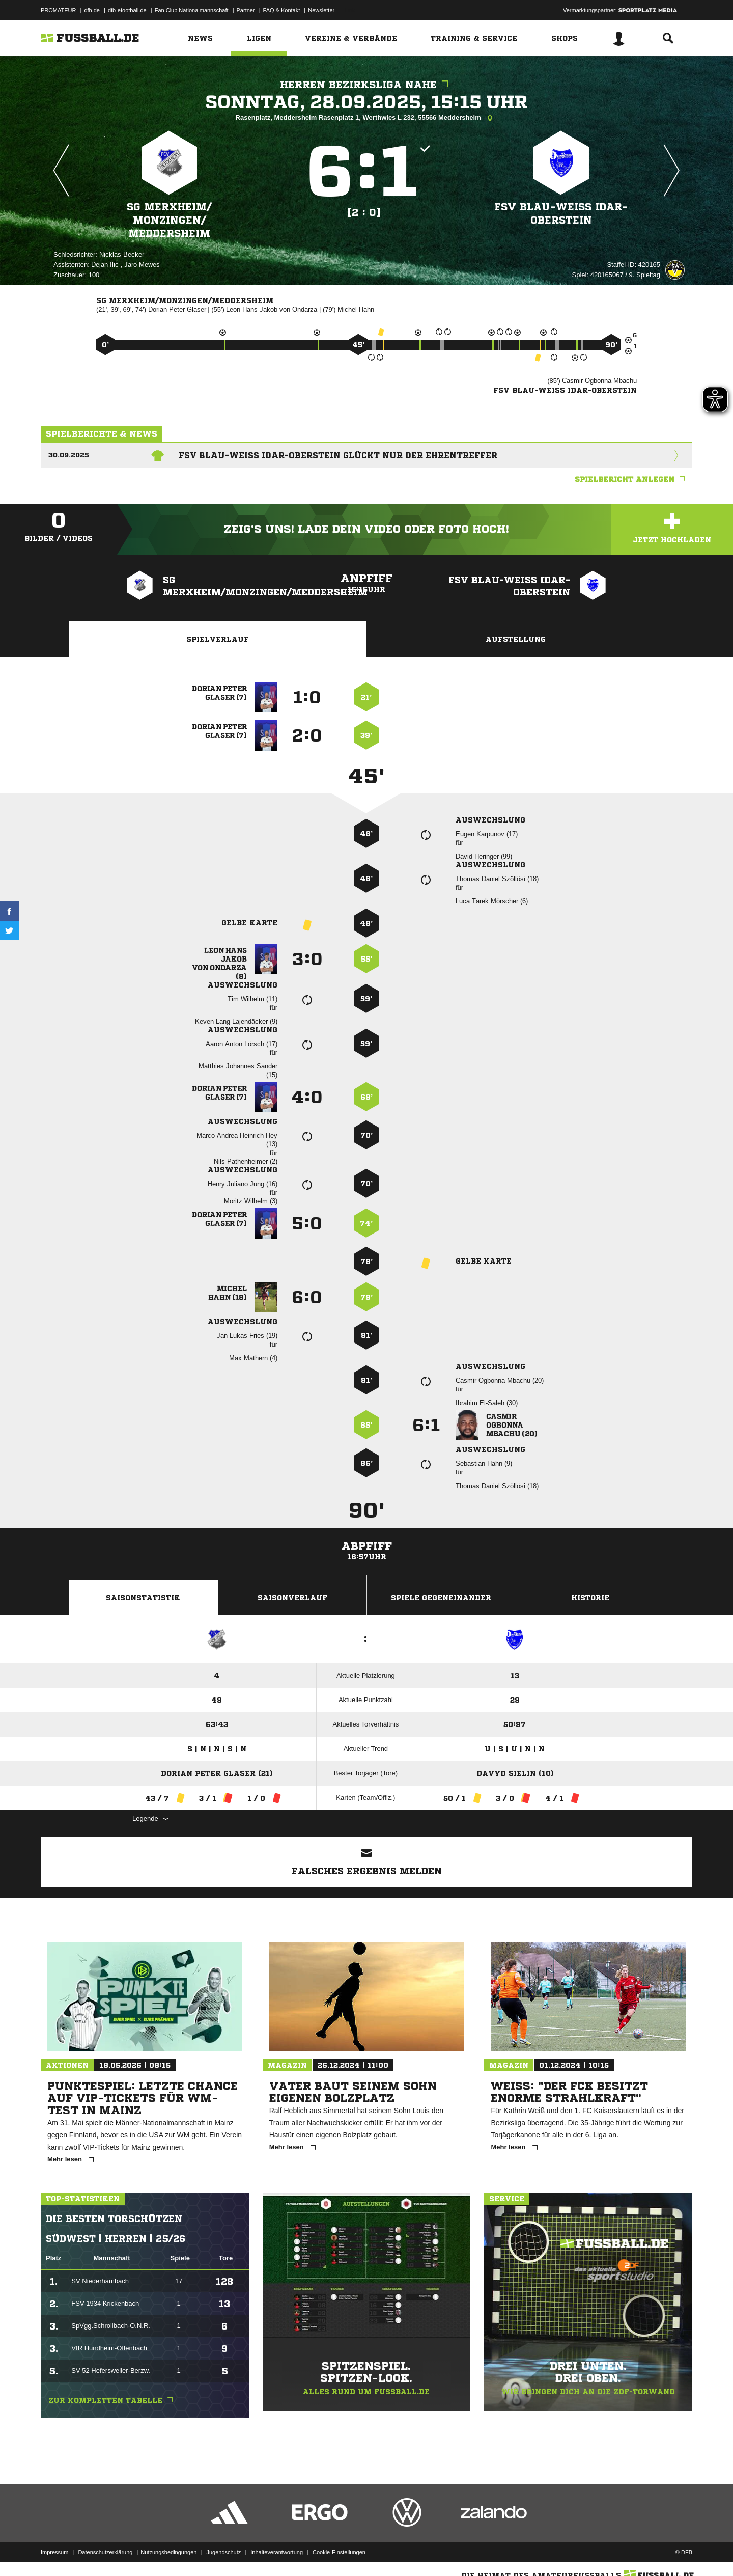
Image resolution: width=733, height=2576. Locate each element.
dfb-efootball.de (127, 10)
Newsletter (321, 10)
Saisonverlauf (292, 1597)
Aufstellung (516, 639)
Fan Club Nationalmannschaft (192, 10)
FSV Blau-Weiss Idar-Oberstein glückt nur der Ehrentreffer (338, 455)
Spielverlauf (217, 639)
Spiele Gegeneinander (441, 1597)
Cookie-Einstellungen (339, 2552)
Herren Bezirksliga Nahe (367, 84)
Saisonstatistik (143, 1597)
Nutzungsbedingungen (168, 2552)
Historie (590, 1597)
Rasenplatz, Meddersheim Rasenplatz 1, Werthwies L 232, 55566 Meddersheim (367, 118)
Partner (246, 10)
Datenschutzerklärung (105, 2552)
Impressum (54, 2552)
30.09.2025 (68, 455)
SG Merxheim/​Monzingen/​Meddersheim (169, 220)
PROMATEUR (58, 10)
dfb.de (92, 10)
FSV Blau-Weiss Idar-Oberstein (561, 214)
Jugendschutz (223, 2552)
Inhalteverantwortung (276, 2552)
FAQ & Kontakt (281, 10)
